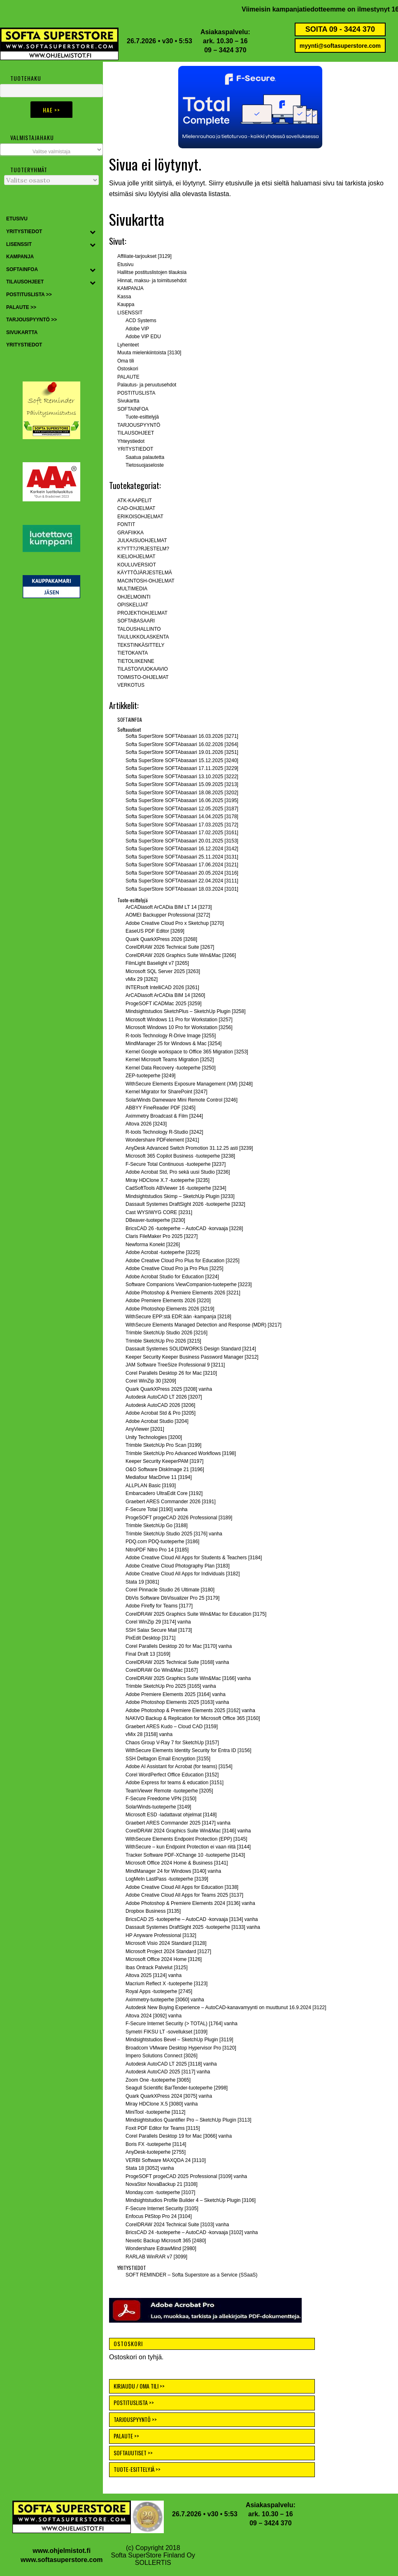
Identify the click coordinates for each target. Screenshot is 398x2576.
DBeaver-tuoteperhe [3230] (155, 1220)
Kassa (124, 296)
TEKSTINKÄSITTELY (140, 645)
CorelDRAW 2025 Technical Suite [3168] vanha (177, 1662)
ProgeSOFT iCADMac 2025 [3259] (164, 1003)
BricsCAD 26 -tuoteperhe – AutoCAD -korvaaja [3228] (184, 1228)
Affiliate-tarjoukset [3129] (144, 256)
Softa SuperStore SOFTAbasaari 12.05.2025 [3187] (182, 809)
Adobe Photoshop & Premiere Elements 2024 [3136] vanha (190, 1903)
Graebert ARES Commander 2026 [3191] (171, 1501)
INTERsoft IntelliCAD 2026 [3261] (162, 987)
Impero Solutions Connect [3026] (162, 2056)
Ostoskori (127, 369)
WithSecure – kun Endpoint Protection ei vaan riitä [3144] (188, 1847)
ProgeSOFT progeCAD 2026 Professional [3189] (179, 1518)
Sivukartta (128, 401)
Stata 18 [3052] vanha (150, 2168)
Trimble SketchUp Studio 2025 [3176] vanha (174, 1534)
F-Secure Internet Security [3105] (162, 2208)
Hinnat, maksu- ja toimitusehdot (151, 280)
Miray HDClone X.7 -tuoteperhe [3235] (167, 1180)
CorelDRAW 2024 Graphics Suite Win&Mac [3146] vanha (188, 1831)
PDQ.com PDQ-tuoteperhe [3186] (162, 1541)
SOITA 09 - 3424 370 (340, 29)
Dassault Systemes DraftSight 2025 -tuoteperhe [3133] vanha (193, 1927)
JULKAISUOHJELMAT (142, 540)
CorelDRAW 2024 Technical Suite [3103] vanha (177, 2224)
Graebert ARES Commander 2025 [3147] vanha (178, 1823)
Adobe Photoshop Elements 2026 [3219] (170, 1309)
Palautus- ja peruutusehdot (146, 385)
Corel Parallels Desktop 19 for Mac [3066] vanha (179, 2136)
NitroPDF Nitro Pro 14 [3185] (157, 1550)
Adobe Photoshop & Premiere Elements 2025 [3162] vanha (190, 1710)
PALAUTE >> (126, 2435)
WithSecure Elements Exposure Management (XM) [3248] (189, 1084)
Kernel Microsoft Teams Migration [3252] (170, 1059)
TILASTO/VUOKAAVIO (142, 669)
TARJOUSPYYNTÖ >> (135, 2419)
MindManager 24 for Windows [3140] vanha (173, 1871)
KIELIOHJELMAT (136, 556)
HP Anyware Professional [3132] (161, 1935)
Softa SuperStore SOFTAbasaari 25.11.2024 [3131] (182, 857)
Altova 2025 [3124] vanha (154, 1975)
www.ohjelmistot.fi (62, 2550)
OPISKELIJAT (132, 605)
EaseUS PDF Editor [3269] (155, 931)
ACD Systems (141, 320)
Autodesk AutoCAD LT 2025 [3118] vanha (171, 2064)
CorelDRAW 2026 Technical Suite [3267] (170, 947)
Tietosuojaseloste (145, 465)
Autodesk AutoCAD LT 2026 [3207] (164, 1397)
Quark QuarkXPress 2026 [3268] (161, 939)
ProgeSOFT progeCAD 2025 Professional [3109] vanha (186, 2176)
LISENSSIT (129, 313)
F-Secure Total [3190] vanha (157, 1509)
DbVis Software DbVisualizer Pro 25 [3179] (172, 1598)
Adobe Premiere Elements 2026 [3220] (168, 1300)
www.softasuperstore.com (61, 2559)
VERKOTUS (130, 685)
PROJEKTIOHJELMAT (142, 613)
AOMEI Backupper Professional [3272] (168, 915)
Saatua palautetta (145, 457)
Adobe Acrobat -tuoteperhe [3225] (163, 1252)
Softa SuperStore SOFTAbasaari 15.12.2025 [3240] (182, 760)
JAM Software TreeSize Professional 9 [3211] (175, 1365)
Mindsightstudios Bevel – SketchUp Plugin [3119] (179, 2040)
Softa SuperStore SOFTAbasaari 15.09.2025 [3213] (182, 784)
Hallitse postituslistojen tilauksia (151, 272)
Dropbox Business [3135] (153, 1911)
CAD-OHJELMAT (136, 508)
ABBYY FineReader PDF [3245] (161, 1108)
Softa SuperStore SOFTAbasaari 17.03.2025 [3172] (182, 825)
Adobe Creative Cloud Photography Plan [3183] (178, 1566)
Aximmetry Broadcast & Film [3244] (164, 1116)
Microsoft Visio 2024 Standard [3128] (166, 1943)
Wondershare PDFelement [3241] (162, 1140)
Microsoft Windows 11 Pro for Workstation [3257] (179, 1019)
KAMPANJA (130, 288)
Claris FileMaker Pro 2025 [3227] (162, 1236)
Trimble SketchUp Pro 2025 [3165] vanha (171, 1686)
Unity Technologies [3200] (154, 1437)
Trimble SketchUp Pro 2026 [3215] (163, 1341)
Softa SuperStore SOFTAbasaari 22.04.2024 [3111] (182, 881)
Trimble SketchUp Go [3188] (157, 1525)
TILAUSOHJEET (135, 433)
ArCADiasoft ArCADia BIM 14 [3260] (165, 995)
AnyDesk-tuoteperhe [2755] (156, 2152)
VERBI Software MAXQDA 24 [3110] (166, 2160)
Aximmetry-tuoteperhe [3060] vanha (165, 2000)
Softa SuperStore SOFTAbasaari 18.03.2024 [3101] (182, 889)
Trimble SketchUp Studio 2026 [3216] (166, 1333)
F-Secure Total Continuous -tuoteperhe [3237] (176, 1164)
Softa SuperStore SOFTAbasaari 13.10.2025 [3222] (182, 776)
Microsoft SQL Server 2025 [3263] (163, 971)
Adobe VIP (137, 329)
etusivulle (239, 183)
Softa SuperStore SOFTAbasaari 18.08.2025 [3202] (182, 792)
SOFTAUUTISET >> (133, 2452)
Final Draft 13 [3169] (148, 1654)
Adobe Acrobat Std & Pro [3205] (161, 1413)
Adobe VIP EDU (143, 336)
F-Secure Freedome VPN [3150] (161, 1799)
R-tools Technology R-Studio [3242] (164, 1132)
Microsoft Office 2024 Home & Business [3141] (177, 1863)
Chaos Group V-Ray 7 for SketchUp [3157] (172, 1742)
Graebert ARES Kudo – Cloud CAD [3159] (172, 1726)
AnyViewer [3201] (145, 1429)
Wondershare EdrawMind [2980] (161, 2248)
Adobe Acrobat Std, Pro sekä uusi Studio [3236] (178, 1172)
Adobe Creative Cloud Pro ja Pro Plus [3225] (174, 1268)
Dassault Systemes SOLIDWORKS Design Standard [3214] (191, 1349)
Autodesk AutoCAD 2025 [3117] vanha (168, 2072)
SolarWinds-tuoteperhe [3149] (158, 1807)
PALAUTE (128, 377)
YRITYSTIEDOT (135, 449)
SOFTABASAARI (136, 621)
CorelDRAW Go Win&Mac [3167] (162, 1670)
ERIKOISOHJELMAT (140, 516)
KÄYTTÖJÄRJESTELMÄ (144, 573)
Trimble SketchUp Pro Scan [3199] (163, 1445)
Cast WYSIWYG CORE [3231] (159, 1212)
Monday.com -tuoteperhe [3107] (160, 2192)
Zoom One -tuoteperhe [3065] (158, 2080)
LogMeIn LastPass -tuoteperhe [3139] (167, 1879)
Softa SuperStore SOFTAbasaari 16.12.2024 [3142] (182, 849)
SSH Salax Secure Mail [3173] (159, 1630)
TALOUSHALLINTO (139, 629)
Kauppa (125, 304)
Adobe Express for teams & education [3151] (174, 1782)
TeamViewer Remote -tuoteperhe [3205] (169, 1791)
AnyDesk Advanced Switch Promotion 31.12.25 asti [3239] (189, 1148)
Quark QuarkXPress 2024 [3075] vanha (169, 2096)
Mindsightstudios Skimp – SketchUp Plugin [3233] (180, 1196)
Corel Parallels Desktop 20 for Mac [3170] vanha (179, 1646)
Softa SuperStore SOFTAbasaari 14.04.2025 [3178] (182, 816)
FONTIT (126, 524)
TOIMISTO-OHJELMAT (143, 677)
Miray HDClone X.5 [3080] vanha (162, 2104)
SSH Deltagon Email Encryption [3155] (168, 1759)
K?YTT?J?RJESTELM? (143, 549)
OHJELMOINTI (134, 597)
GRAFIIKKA (130, 533)
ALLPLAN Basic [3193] (151, 1485)
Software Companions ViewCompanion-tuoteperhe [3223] (189, 1284)
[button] (250, 107)
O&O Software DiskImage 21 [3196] (165, 1469)
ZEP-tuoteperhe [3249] (150, 1076)
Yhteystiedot (130, 441)
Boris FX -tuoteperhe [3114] (156, 2144)
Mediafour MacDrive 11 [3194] (159, 1477)
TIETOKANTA (132, 653)
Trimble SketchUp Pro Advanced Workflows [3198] (181, 1453)
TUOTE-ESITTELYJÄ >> (137, 2469)
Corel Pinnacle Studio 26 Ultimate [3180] (170, 1590)
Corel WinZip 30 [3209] (151, 1381)
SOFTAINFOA (133, 409)
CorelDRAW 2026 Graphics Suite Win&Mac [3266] (181, 955)
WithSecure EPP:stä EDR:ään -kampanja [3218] (178, 1317)
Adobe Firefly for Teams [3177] (159, 1606)
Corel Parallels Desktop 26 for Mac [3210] (171, 1373)
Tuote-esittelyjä (142, 417)
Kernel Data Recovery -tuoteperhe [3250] (171, 1068)
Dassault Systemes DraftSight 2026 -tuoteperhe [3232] (185, 1204)
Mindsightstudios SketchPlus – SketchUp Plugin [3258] (186, 1011)
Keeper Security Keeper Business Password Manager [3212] (192, 1357)
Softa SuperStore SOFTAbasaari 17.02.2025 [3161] (182, 832)
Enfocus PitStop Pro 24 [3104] (159, 2216)
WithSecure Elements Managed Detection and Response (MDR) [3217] (204, 1325)
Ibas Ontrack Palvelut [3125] (157, 1967)
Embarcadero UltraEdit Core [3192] (164, 1493)
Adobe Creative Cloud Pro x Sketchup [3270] (175, 923)
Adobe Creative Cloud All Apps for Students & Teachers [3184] (194, 1558)
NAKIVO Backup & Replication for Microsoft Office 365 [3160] (193, 1718)
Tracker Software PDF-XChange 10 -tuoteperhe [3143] (185, 1855)
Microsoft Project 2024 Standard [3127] (168, 1951)
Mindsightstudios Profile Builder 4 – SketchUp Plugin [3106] (191, 2200)
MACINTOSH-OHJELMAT (146, 581)
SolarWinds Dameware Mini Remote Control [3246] (181, 1100)
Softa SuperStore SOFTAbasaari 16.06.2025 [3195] (182, 800)
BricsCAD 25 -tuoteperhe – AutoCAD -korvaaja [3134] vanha (192, 1919)
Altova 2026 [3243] (146, 1124)
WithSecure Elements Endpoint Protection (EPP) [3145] (186, 1839)
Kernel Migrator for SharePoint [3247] (166, 1092)
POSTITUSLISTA (136, 393)
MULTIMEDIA (132, 589)
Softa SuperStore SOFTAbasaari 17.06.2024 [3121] (182, 865)
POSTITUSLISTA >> (134, 2402)
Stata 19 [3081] (142, 1582)
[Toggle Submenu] (92, 232)
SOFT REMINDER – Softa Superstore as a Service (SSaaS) (192, 2275)
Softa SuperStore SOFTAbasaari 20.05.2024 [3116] (182, 873)
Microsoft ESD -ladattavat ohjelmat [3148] (171, 1815)
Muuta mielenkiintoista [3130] (149, 353)
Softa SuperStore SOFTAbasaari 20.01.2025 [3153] (182, 841)
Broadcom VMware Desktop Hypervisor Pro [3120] (181, 2048)
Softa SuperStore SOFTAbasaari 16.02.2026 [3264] (182, 744)
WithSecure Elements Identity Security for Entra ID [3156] (188, 1750)
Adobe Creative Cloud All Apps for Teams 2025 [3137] (184, 1895)
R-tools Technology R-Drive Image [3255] (171, 1036)
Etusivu (125, 264)
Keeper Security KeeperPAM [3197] (164, 1461)
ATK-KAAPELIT (134, 500)
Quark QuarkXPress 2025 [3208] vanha (169, 1389)
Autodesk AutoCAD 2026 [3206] (160, 1405)
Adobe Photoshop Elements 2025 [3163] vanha (177, 1702)
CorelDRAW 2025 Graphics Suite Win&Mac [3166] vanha (188, 1678)
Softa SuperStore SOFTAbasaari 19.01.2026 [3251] (182, 752)
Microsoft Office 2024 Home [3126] (164, 1959)
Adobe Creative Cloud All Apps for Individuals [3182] (183, 1574)
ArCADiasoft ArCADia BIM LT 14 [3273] (169, 907)
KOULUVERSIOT (136, 565)
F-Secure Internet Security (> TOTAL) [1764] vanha (181, 2023)
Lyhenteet (128, 345)
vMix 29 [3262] (142, 979)
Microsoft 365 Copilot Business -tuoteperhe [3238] (180, 1156)
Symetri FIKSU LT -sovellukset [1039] (166, 2032)
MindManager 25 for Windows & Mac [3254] (173, 1043)
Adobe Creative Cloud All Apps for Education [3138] (182, 1887)
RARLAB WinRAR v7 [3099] (156, 2257)
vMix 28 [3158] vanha (149, 1734)
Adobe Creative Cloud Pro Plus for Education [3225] (183, 1260)
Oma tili (125, 361)
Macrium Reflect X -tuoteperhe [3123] (166, 1983)
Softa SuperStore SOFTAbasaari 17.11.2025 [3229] (182, 768)
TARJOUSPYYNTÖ (138, 425)
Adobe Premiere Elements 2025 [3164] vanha (176, 1694)
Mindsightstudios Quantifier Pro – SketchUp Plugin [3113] (188, 2120)
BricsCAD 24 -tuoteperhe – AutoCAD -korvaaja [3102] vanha (192, 2232)
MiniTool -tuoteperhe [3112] (155, 2112)
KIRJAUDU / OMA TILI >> (139, 2386)
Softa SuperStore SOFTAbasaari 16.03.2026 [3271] (182, 736)
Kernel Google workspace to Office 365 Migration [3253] (187, 1052)
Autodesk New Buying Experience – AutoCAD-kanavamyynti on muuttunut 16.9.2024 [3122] (226, 2007)
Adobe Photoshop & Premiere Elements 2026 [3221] (183, 1293)
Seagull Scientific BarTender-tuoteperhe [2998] (177, 2088)
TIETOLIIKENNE (135, 661)
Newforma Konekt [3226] (153, 1244)
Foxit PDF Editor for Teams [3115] (163, 2128)
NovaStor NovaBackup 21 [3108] (162, 2184)
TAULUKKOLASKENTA (143, 637)
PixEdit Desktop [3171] (150, 1638)
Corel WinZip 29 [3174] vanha (158, 1622)
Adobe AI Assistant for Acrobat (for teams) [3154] (179, 1766)
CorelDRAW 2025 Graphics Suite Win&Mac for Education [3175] (196, 1614)
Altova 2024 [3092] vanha (154, 2016)
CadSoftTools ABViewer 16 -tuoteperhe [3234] (176, 1188)
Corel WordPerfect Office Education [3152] (172, 1775)
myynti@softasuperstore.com (340, 45)
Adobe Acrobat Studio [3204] (157, 1421)
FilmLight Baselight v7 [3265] (157, 963)
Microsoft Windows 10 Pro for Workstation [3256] (179, 1027)
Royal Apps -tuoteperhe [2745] (159, 1991)
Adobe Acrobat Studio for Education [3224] (172, 1277)
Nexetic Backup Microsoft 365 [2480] (166, 2241)
